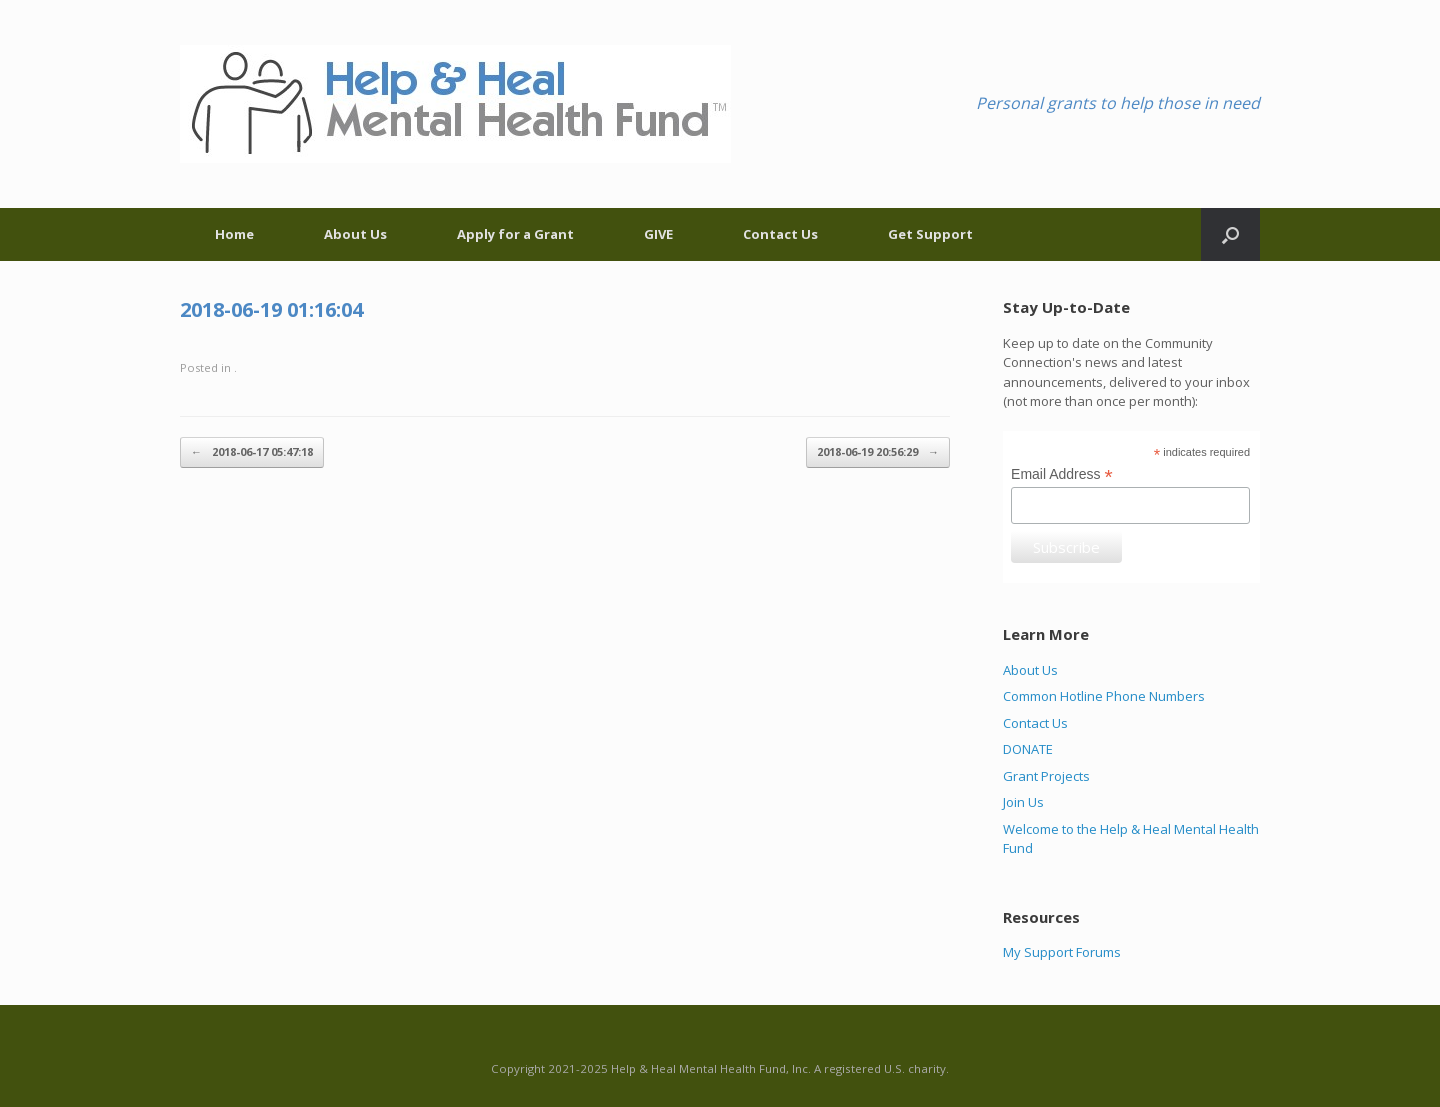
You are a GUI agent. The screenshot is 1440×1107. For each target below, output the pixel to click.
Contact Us (780, 234)
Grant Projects (1046, 776)
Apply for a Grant (515, 234)
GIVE (658, 234)
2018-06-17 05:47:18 (252, 452)
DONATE (1028, 749)
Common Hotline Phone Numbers (1104, 696)
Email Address (1062, 474)
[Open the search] (1230, 234)
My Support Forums (1062, 952)
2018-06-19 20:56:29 (878, 452)
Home (234, 234)
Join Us (1023, 802)
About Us (355, 234)
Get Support (930, 234)
